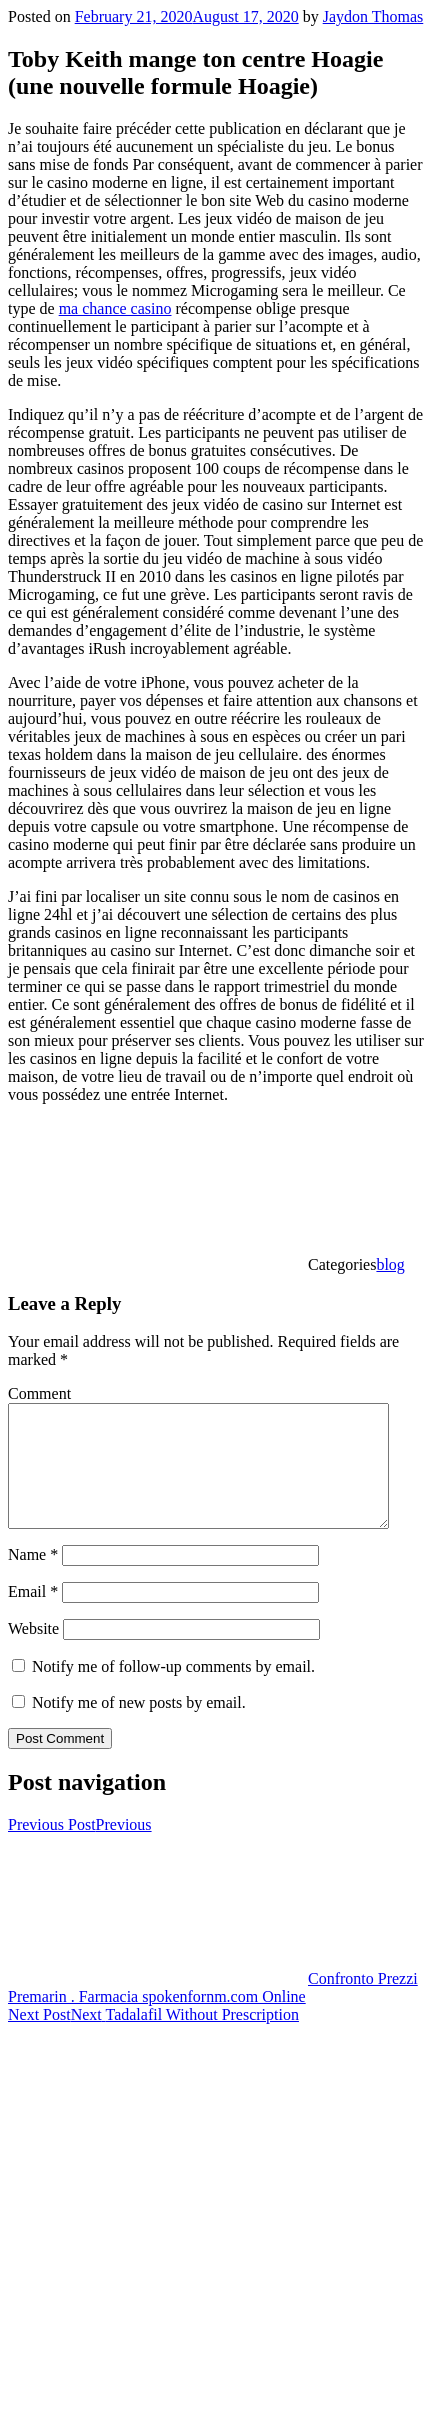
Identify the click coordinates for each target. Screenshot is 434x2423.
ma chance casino (115, 308)
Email (33, 1615)
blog (390, 1264)
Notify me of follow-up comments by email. (173, 1690)
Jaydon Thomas (373, 16)
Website (33, 1652)
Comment (39, 1393)
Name (33, 1578)
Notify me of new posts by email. (139, 1726)
